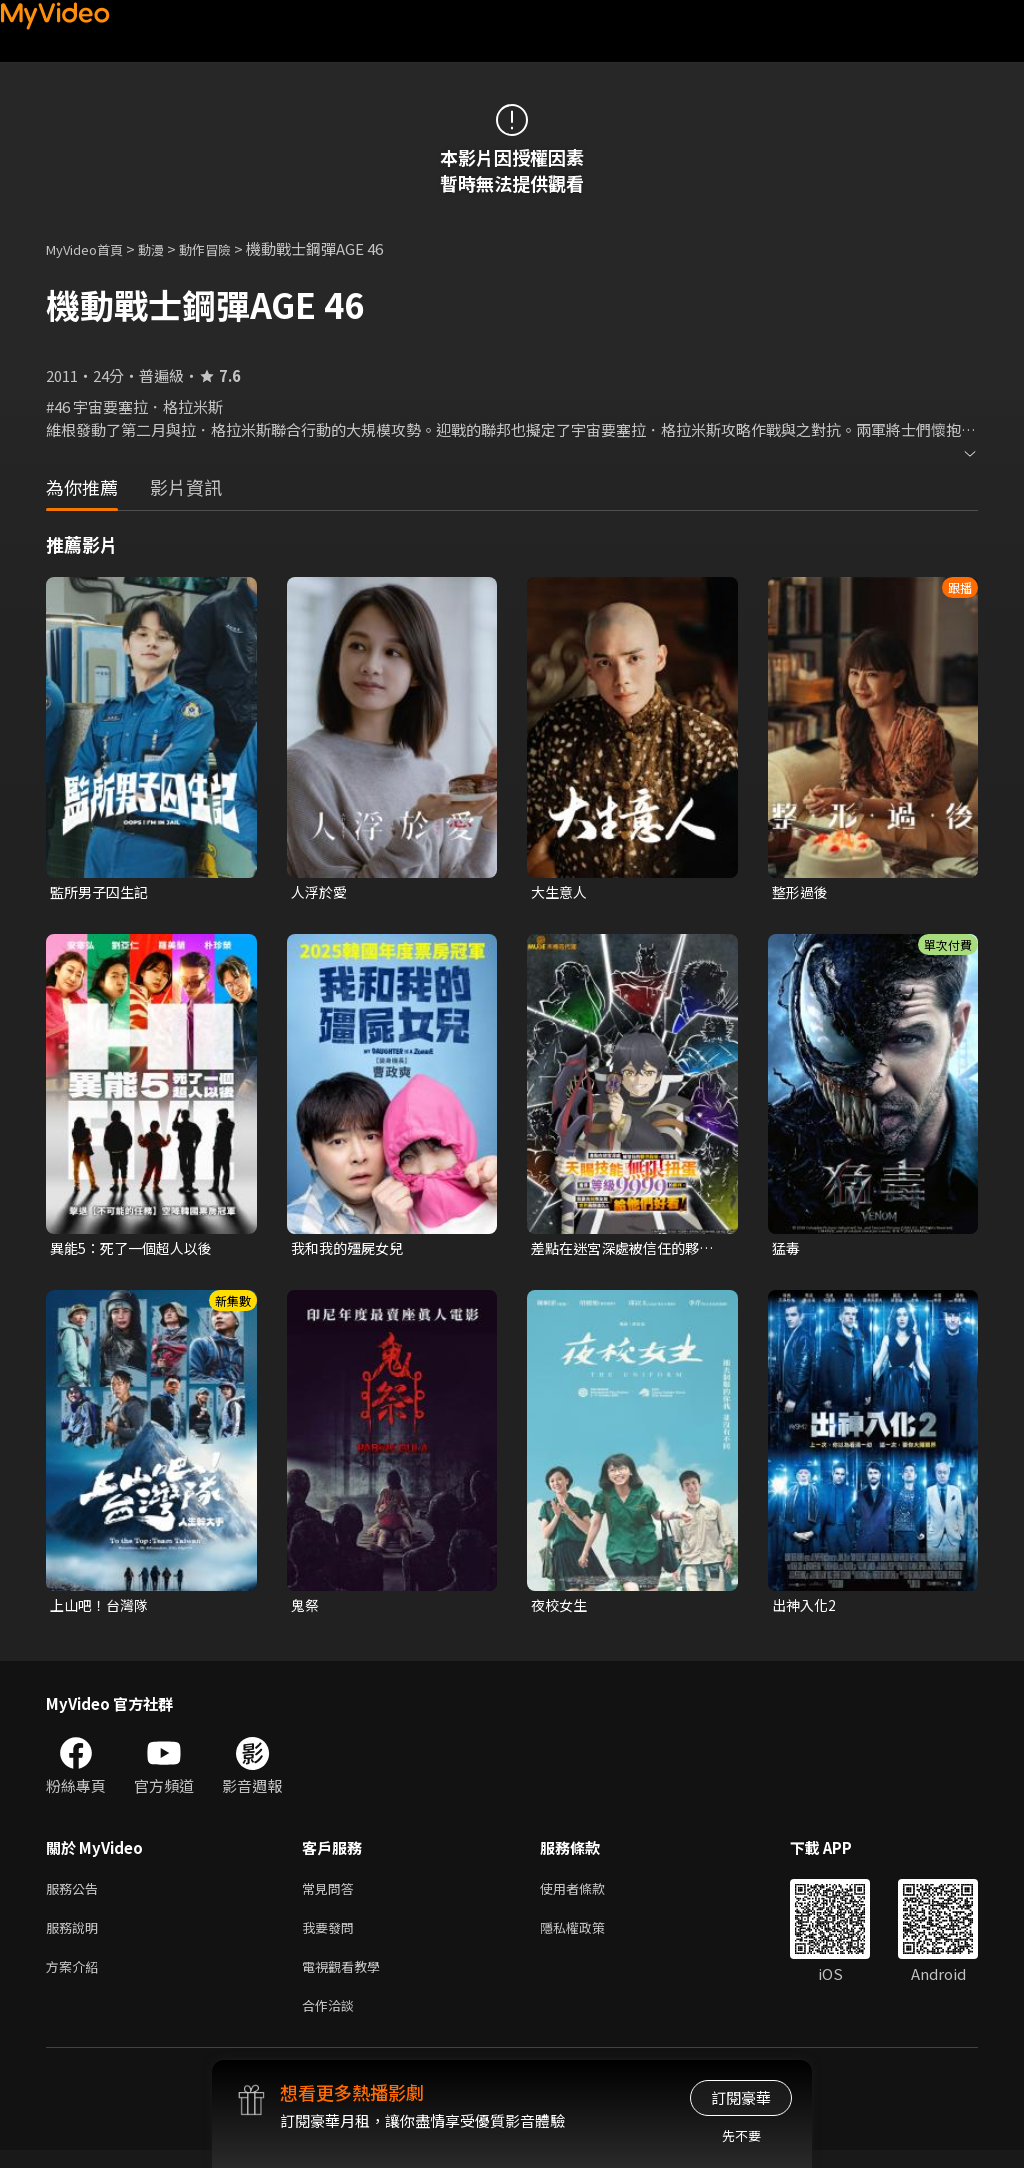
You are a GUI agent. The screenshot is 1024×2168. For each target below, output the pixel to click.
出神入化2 (806, 1609)
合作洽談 (332, 2021)
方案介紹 (76, 1979)
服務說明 (76, 1937)
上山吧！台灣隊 (102, 1609)
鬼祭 (306, 1609)
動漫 (167, 248)
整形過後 (802, 892)
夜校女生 (561, 1609)
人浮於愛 (321, 892)
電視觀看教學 (347, 1979)
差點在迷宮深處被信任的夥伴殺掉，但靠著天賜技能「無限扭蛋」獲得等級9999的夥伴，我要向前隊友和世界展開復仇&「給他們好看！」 (622, 1251)
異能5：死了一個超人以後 (136, 1250)
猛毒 (787, 1250)
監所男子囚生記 (102, 892)
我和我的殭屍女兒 (351, 1250)
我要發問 (332, 1937)
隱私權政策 (589, 1937)
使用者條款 (589, 1895)
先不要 (741, 2135)
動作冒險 (227, 248)
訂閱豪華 (741, 2097)
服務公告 (76, 1895)
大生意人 (561, 892)
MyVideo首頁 (91, 248)
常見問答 (332, 1895)
